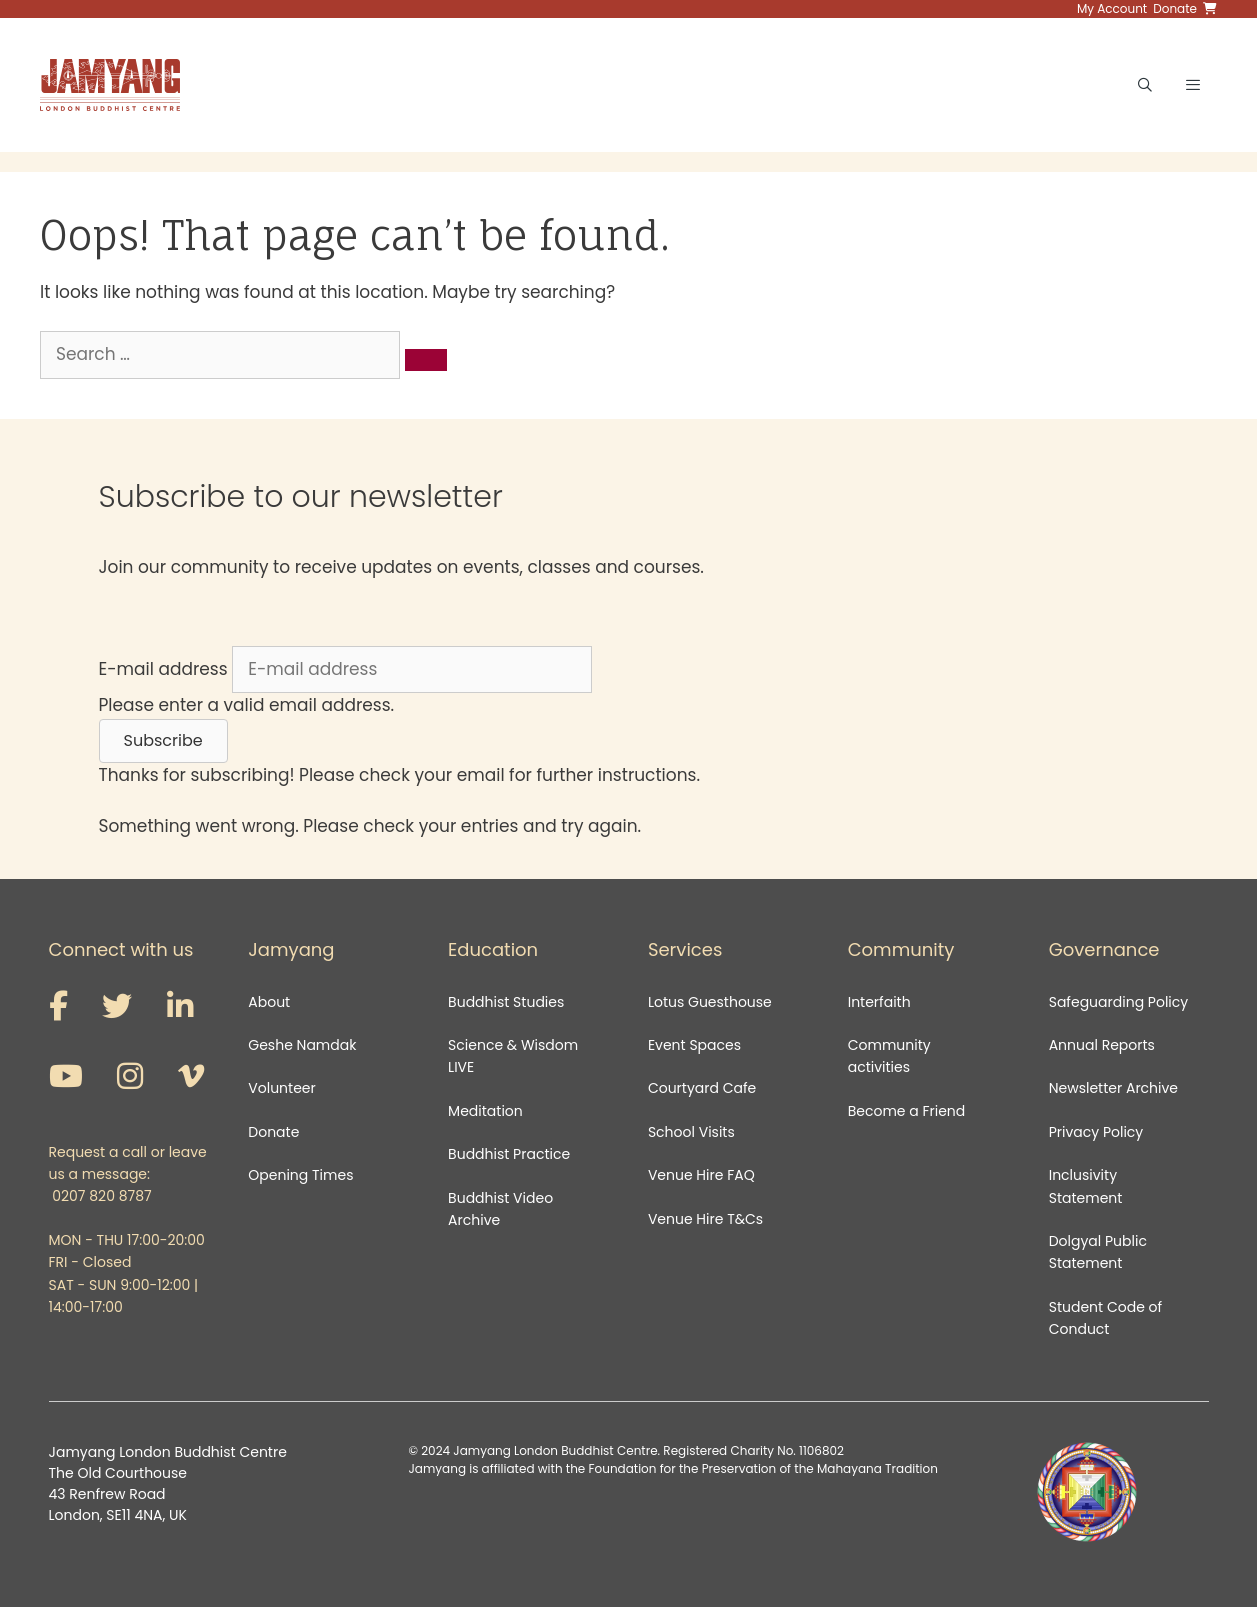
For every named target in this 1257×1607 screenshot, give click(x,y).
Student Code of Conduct (1105, 1318)
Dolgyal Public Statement (1098, 1252)
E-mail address (163, 669)
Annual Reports (1102, 1045)
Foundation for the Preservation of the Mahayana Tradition (762, 1468)
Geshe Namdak (302, 1045)
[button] (163, 741)
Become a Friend (907, 1111)
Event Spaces (694, 1045)
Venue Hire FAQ (701, 1175)
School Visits (691, 1132)
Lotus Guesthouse (710, 1002)
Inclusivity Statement (1086, 1186)
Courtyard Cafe (702, 1088)
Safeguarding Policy (1118, 1002)
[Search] (426, 360)
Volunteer (281, 1088)
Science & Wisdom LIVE (513, 1056)
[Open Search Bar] (1145, 85)
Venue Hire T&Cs (705, 1219)
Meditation (485, 1111)
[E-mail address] (412, 670)
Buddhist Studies (506, 1002)
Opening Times (300, 1175)
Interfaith (879, 1002)
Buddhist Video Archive (500, 1209)
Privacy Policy (1098, 1132)
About (269, 1002)
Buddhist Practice (509, 1154)
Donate (273, 1132)
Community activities (889, 1056)
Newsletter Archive (1113, 1088)
